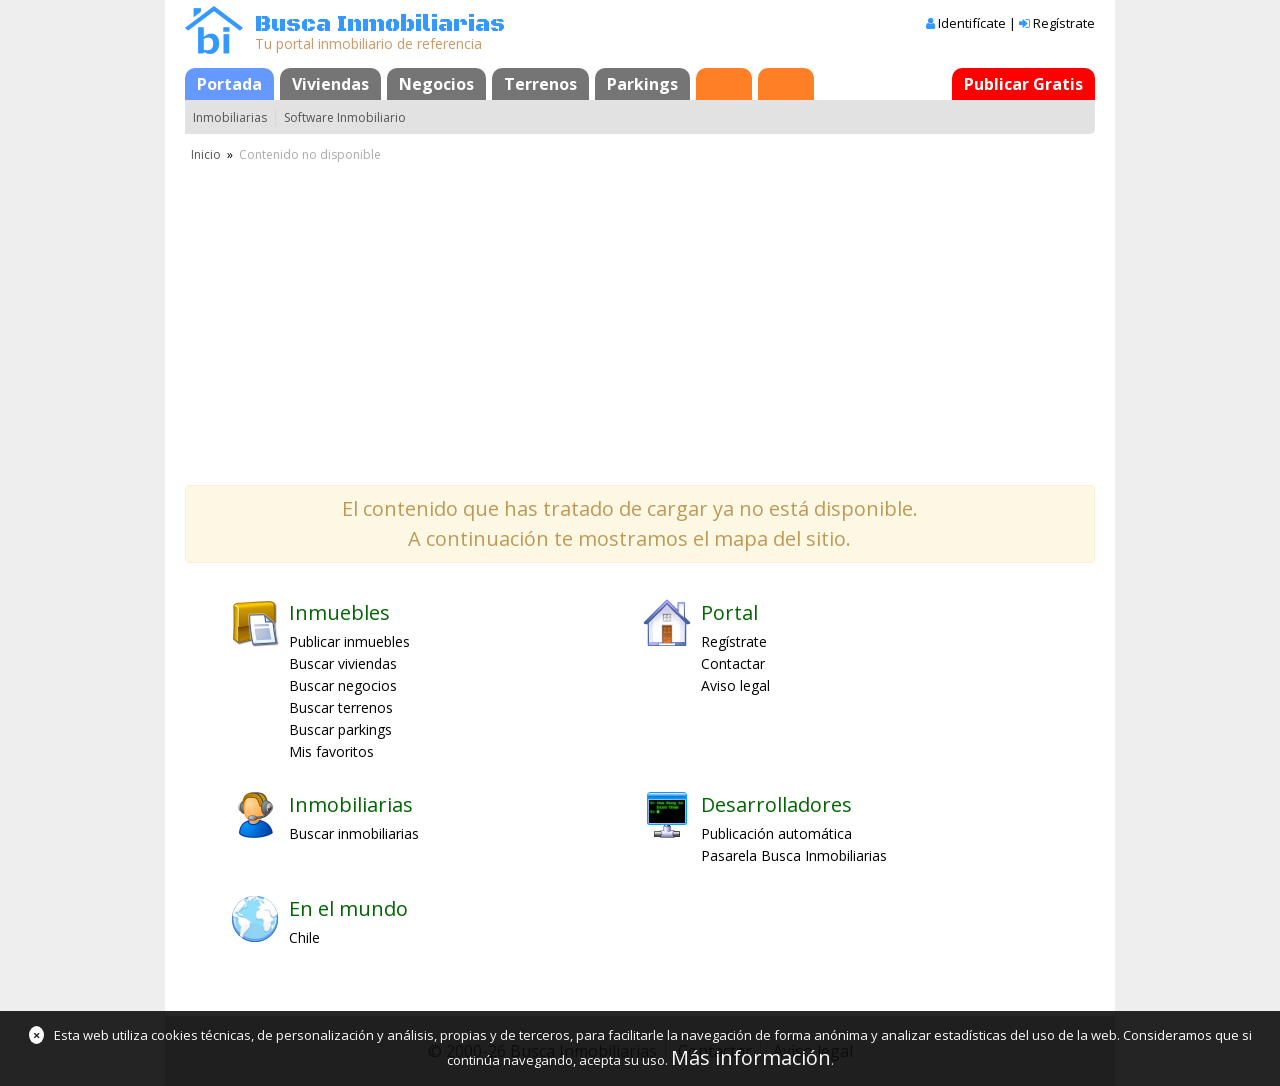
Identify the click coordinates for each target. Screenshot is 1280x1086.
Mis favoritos (331, 751)
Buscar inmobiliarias (354, 833)
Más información (751, 1057)
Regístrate (1064, 23)
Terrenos (540, 84)
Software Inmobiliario (345, 117)
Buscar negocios (343, 685)
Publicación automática (776, 833)
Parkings (642, 84)
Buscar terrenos (341, 707)
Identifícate (972, 23)
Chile (304, 937)
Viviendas (330, 84)
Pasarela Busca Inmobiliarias (794, 855)
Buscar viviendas (343, 663)
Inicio (206, 154)
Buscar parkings (340, 729)
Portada (229, 84)
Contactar (733, 663)
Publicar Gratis (1023, 84)
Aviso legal (735, 685)
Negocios (436, 84)
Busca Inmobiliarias (380, 24)
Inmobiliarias (230, 117)
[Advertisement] (640, 315)
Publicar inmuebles (349, 641)
